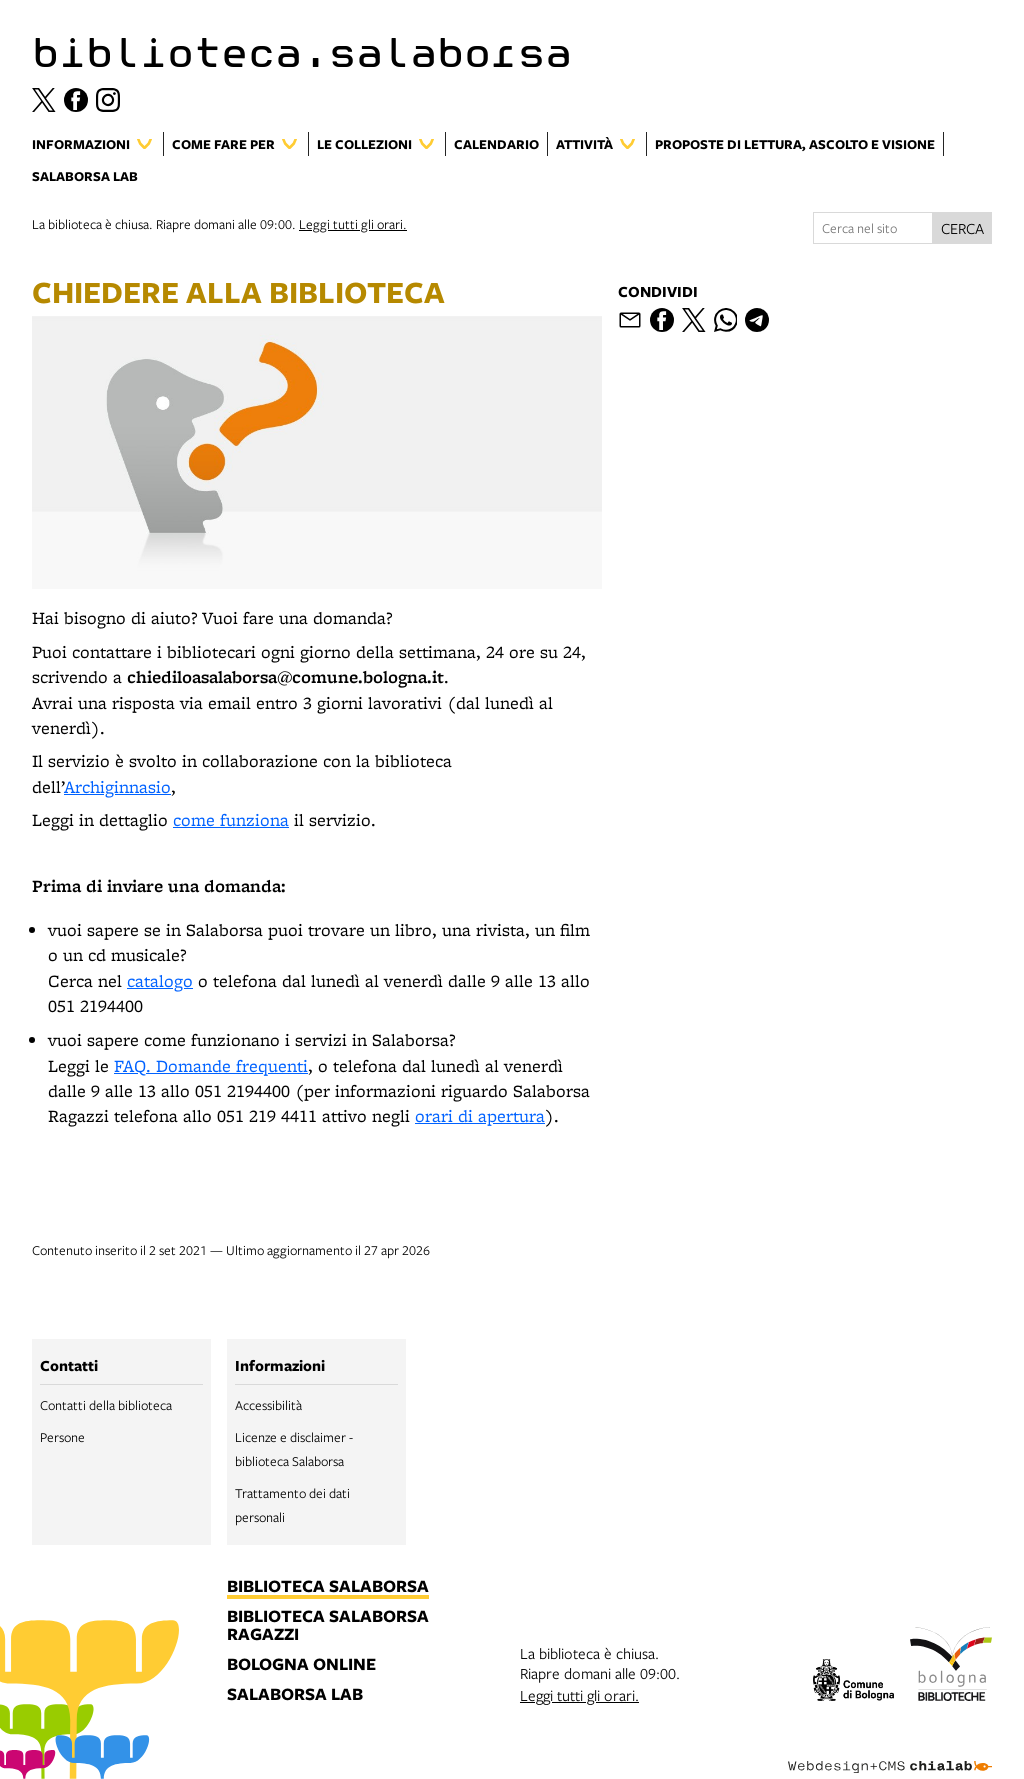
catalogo (160, 980)
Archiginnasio (117, 786)
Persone (62, 1437)
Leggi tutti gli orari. (353, 224)
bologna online (301, 1665)
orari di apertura (480, 1115)
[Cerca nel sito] (873, 228)
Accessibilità (268, 1405)
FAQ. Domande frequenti (211, 1065)
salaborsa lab (295, 1695)
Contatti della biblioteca (106, 1405)
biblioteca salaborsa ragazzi (328, 1626)
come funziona (231, 819)
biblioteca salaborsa (328, 1587)
